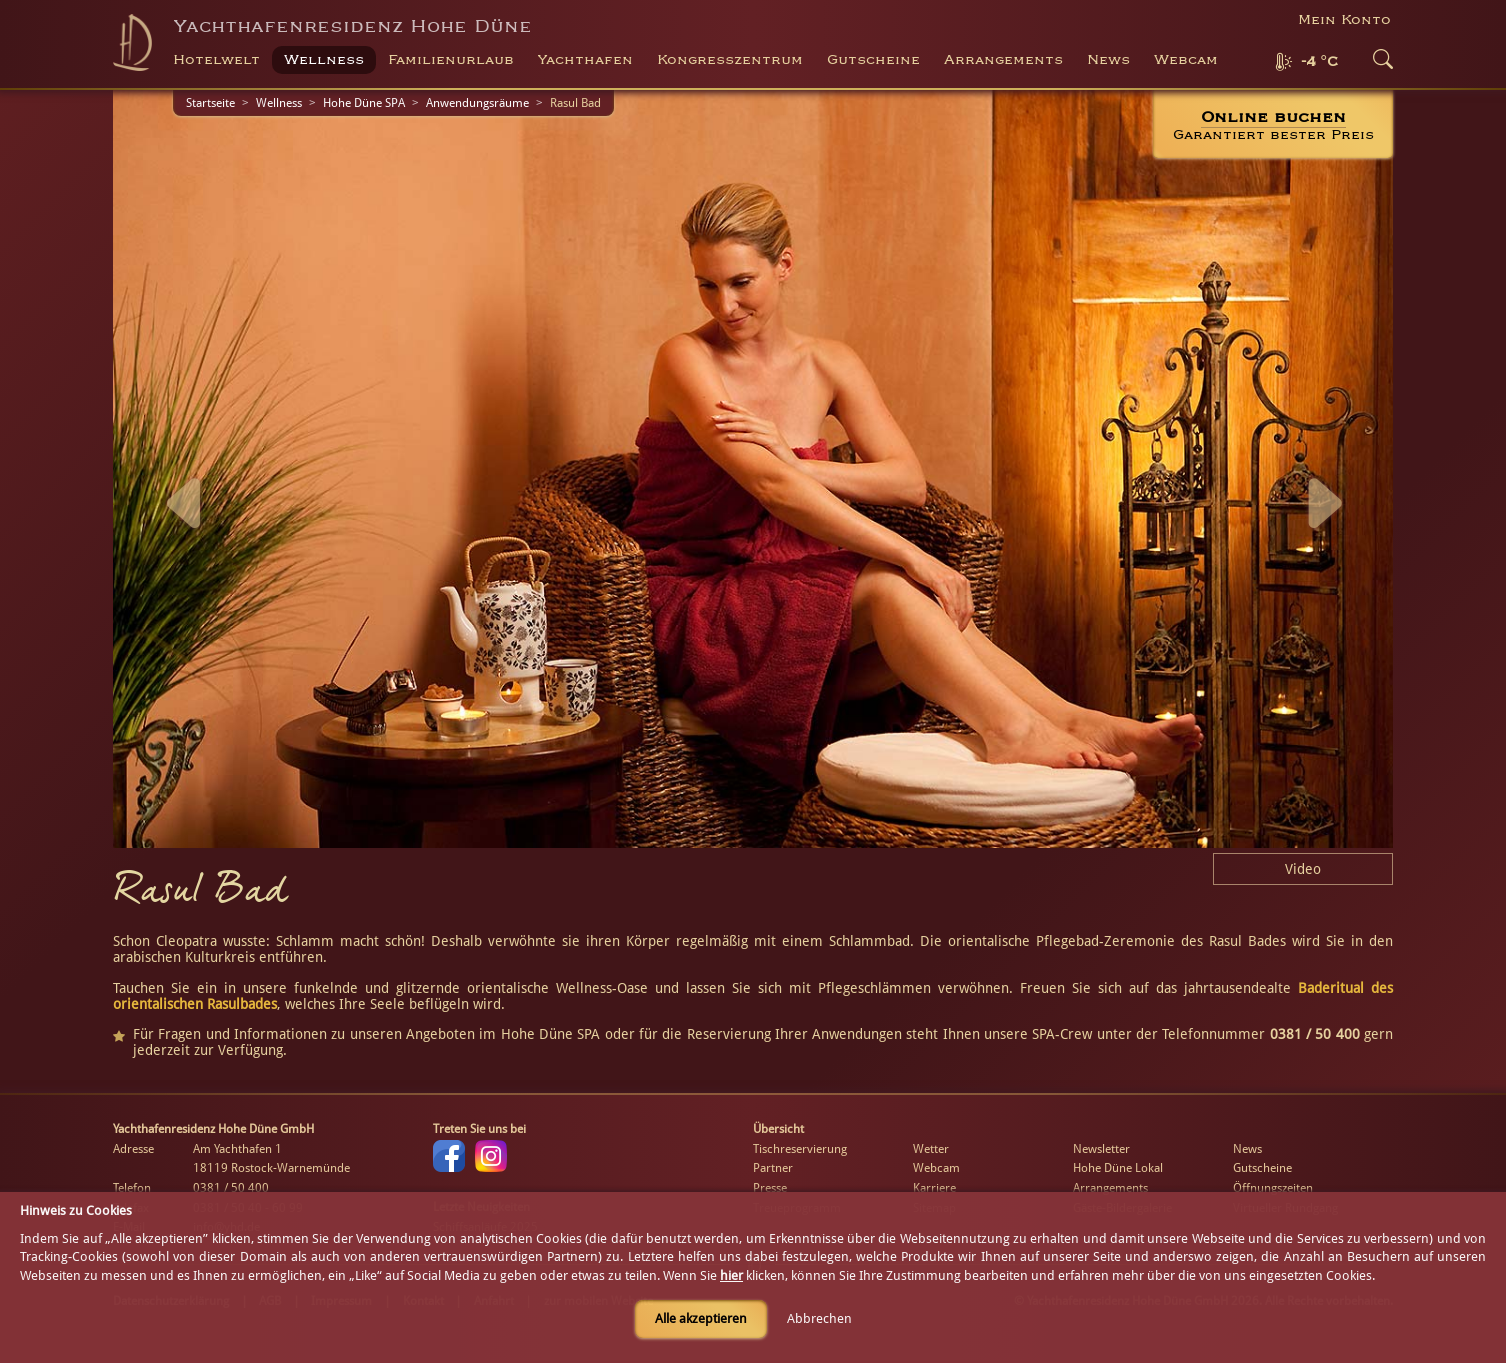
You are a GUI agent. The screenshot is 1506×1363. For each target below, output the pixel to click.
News (1108, 60)
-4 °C (1319, 62)
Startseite (210, 103)
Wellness (279, 103)
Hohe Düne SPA (364, 103)
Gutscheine (1262, 1168)
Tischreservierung (800, 1149)
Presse (770, 1188)
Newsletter (1101, 1149)
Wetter (931, 1149)
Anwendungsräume (477, 103)
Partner (773, 1168)
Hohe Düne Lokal (1118, 1168)
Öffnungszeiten (1273, 1188)
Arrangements (1003, 60)
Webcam (1186, 60)
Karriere (934, 1188)
